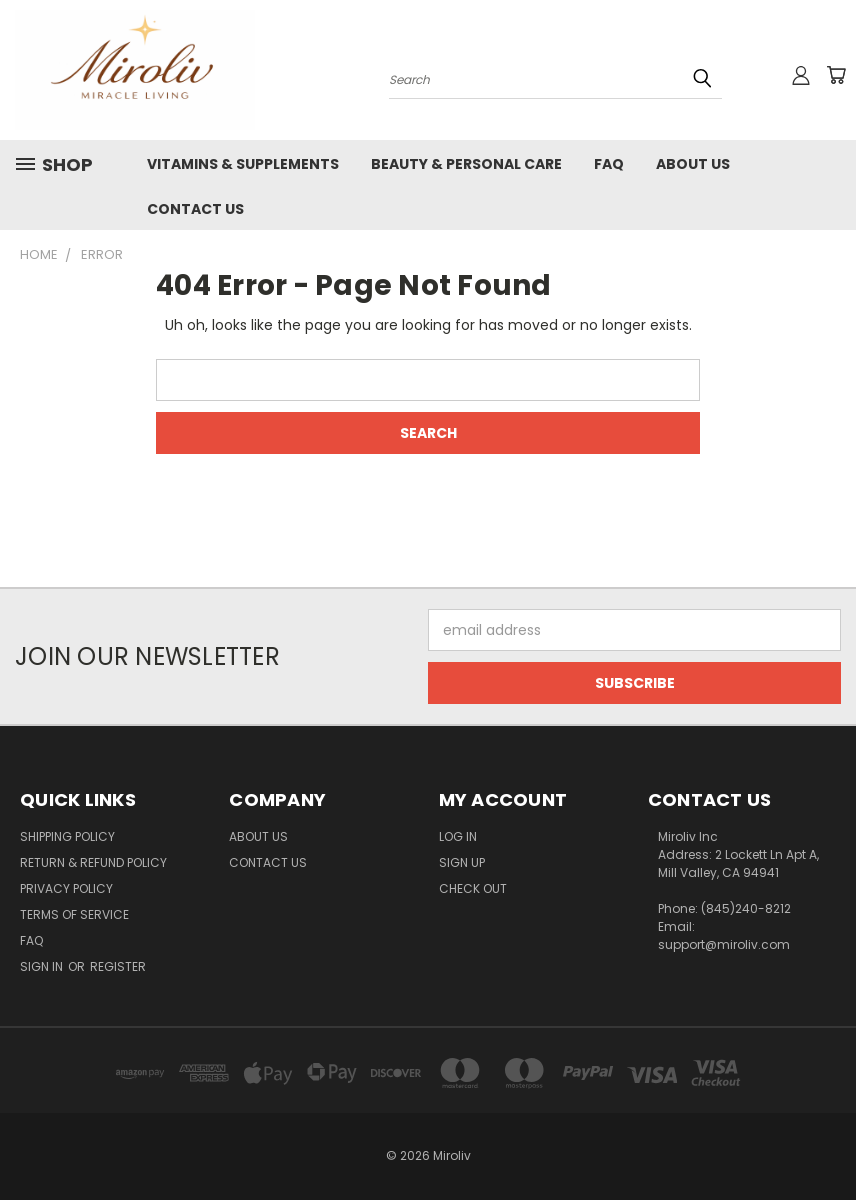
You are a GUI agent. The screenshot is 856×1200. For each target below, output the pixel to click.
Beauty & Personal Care (466, 164)
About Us (693, 164)
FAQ (609, 164)
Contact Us (195, 209)
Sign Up (462, 862)
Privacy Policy (66, 888)
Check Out (473, 888)
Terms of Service (74, 914)
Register (118, 966)
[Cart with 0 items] (836, 75)
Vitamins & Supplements (243, 164)
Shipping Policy (67, 836)
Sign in (43, 966)
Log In (458, 836)
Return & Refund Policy (93, 862)
